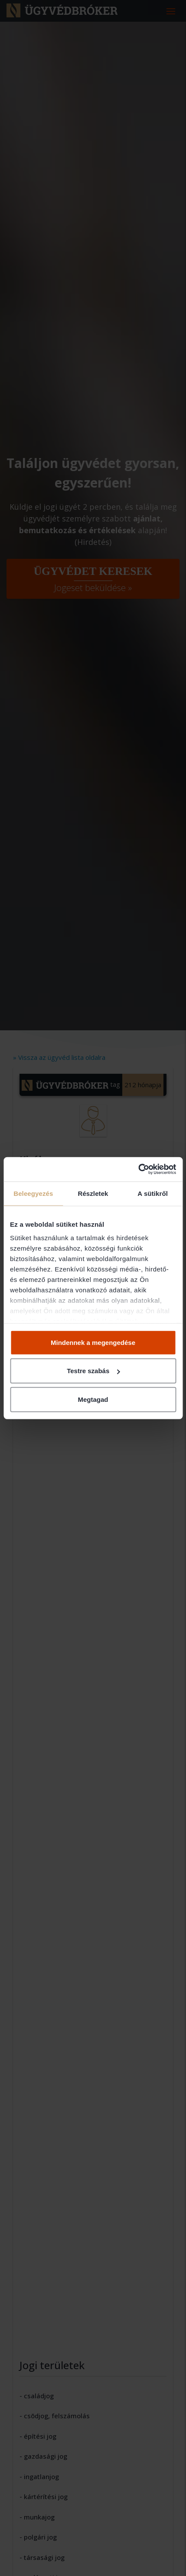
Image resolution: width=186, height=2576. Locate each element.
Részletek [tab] (93, 1193)
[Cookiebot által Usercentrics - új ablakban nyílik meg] (138, 1169)
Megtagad (93, 1399)
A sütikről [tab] (152, 1193)
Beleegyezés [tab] (33, 1193)
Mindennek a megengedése (93, 1342)
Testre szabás (93, 1370)
